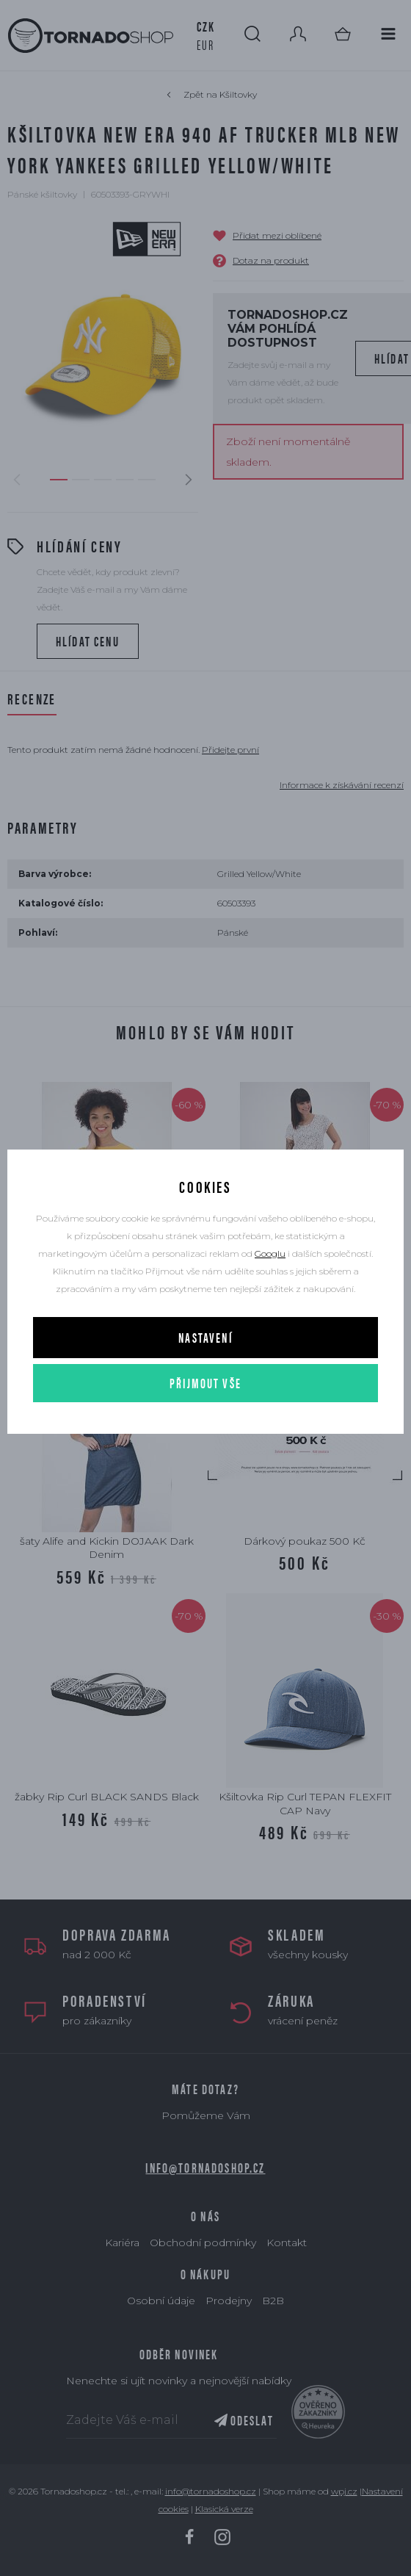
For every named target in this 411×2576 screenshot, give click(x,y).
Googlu (270, 1253)
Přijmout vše (205, 1383)
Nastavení (205, 1337)
